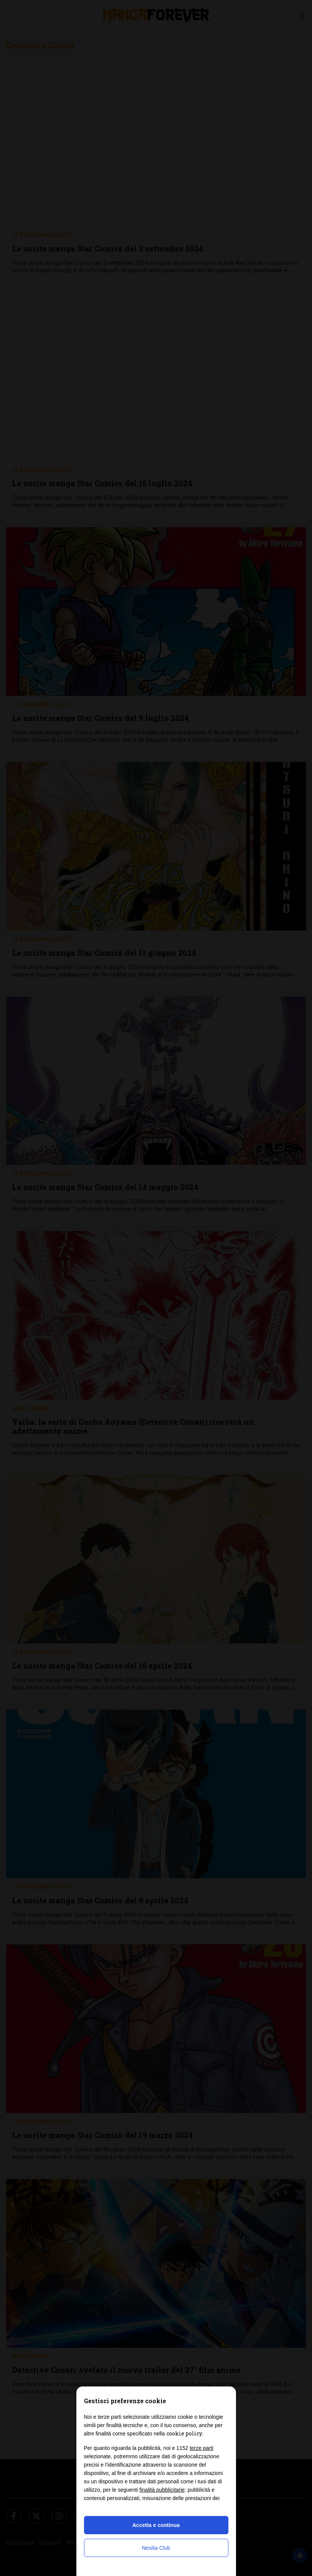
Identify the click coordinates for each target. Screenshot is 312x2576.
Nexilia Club (156, 2548)
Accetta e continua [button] (155, 2525)
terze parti (201, 2448)
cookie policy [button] (184, 2433)
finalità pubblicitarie (162, 2490)
